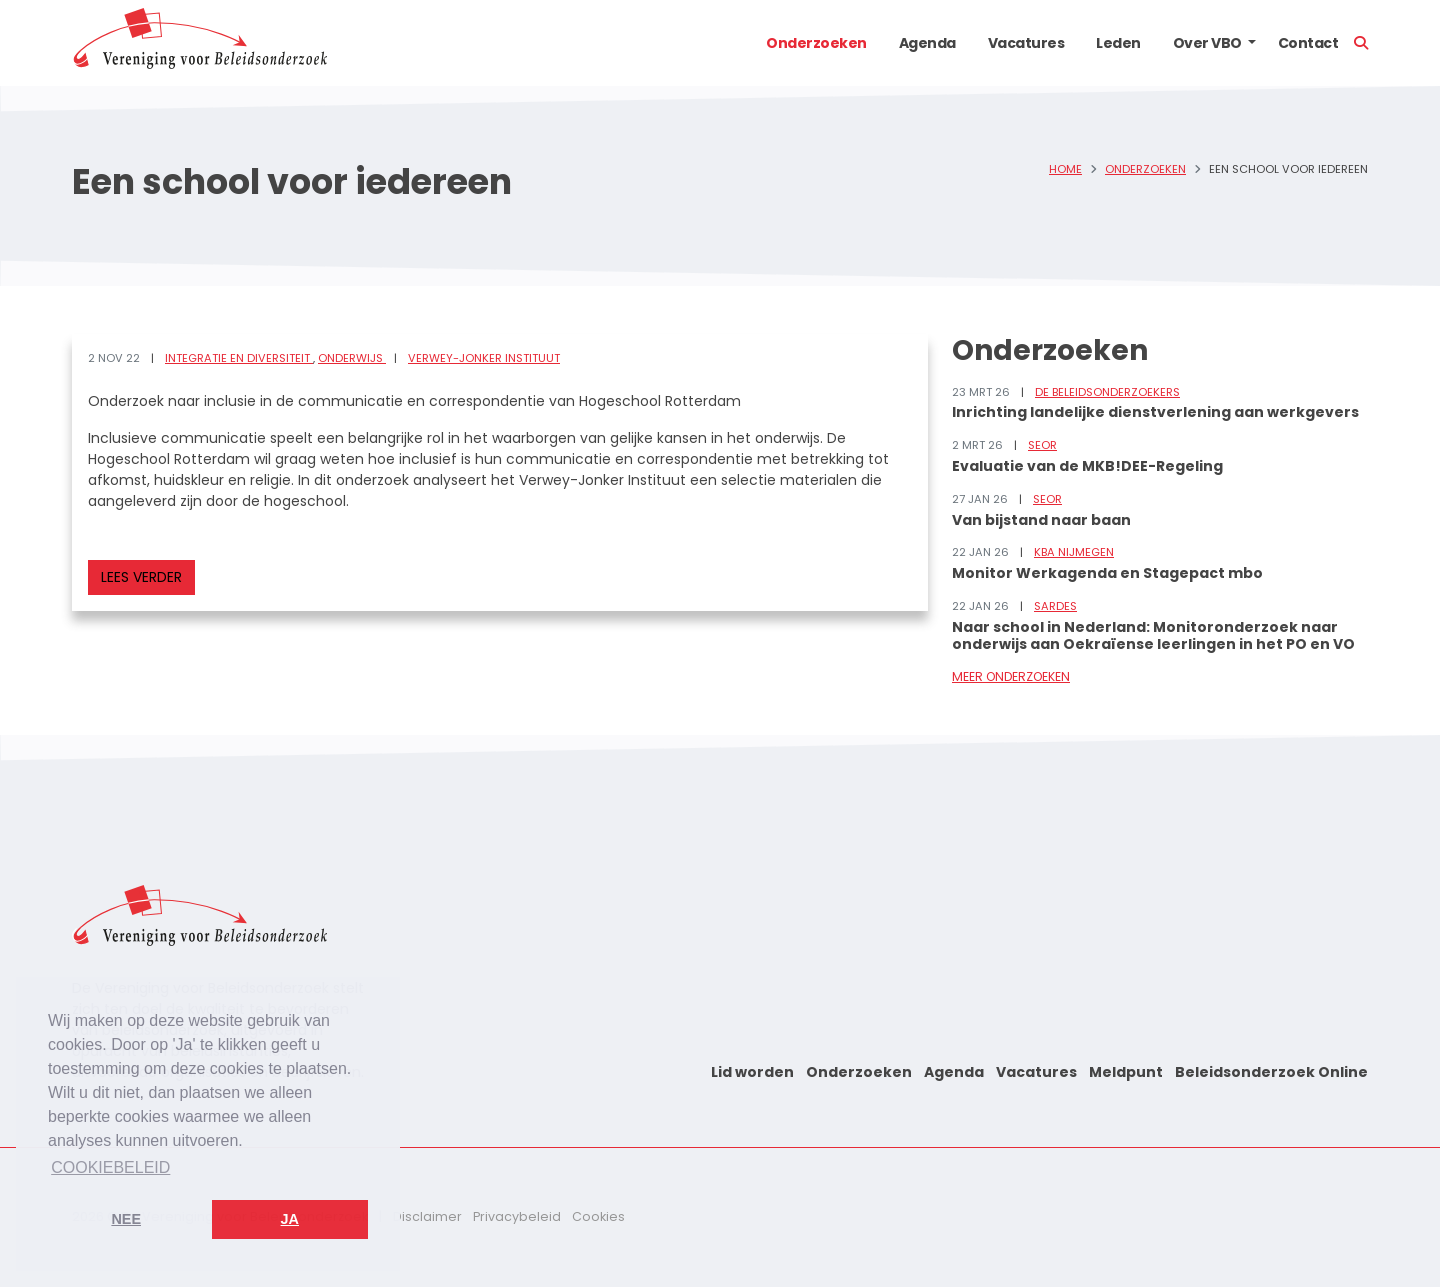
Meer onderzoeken (1011, 676)
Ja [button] (290, 1219)
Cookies (598, 1216)
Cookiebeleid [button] (110, 1167)
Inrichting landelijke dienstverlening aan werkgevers (1155, 412)
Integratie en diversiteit (239, 358)
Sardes (1055, 606)
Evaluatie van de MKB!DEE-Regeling (1087, 466)
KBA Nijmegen (1074, 552)
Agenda (927, 43)
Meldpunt (1126, 1072)
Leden (1118, 43)
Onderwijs (352, 358)
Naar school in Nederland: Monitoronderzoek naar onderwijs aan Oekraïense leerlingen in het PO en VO (1153, 635)
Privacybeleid (517, 1216)
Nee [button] (126, 1219)
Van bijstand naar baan (1041, 520)
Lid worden (752, 1072)
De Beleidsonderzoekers (1107, 392)
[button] (1252, 43)
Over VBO (1207, 43)
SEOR (1042, 445)
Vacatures (1026, 43)
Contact (1308, 43)
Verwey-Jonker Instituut (484, 358)
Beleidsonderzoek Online (1271, 1072)
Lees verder (141, 577)
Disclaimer (427, 1216)
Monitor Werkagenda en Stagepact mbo (1107, 573)
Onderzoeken (816, 43)
